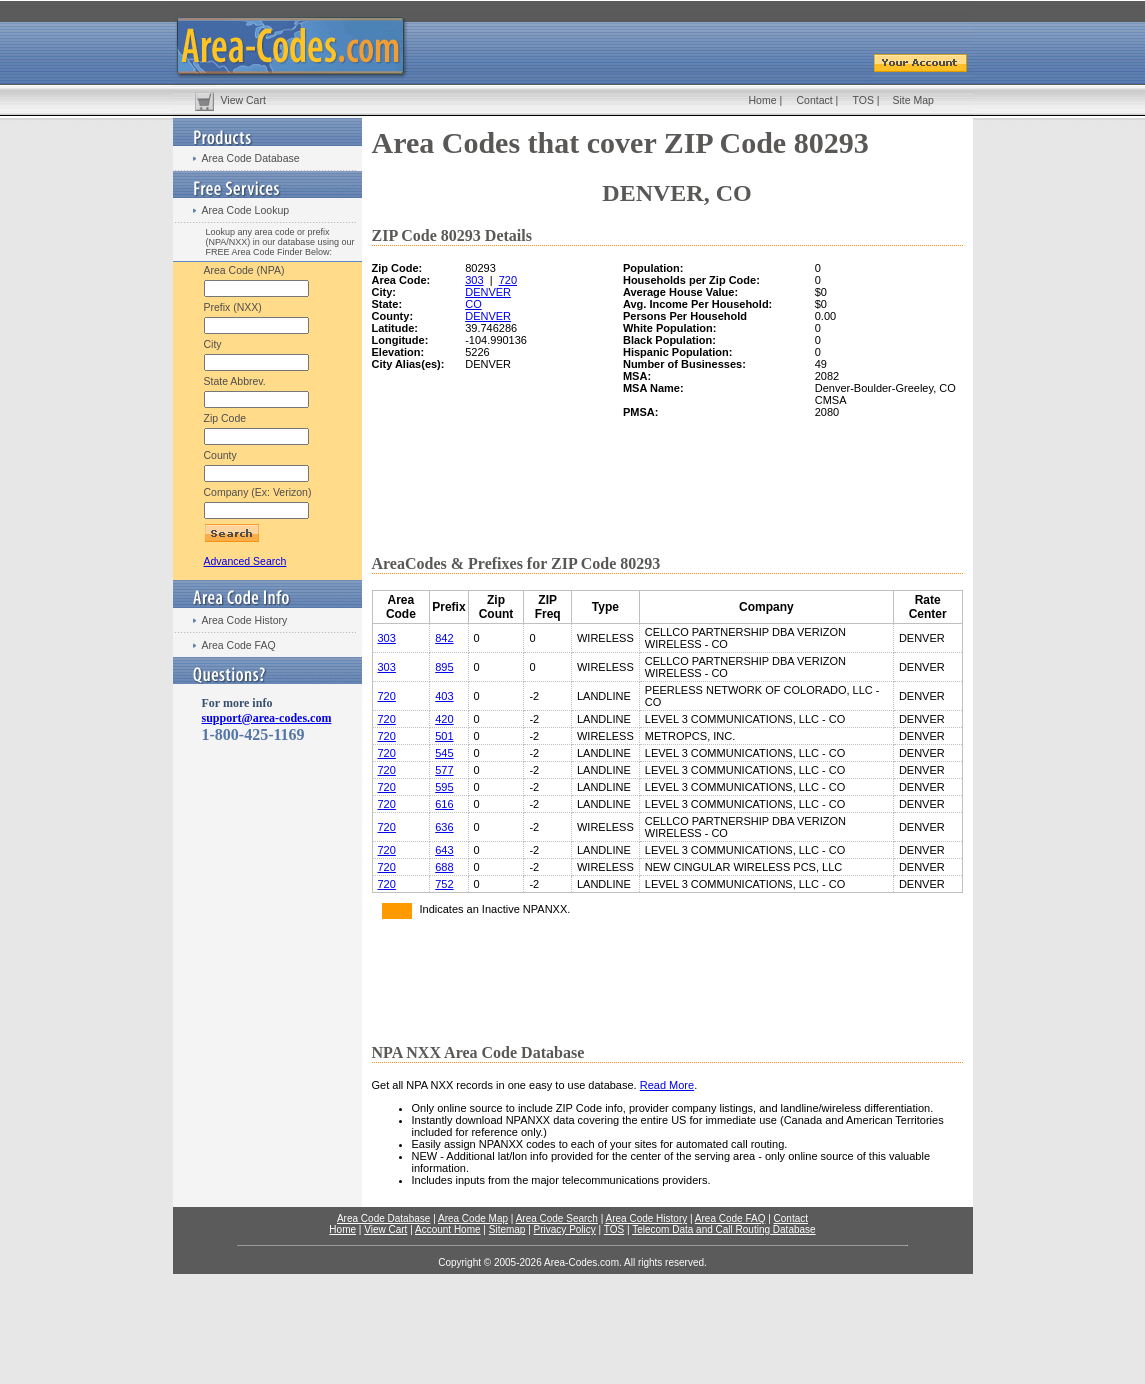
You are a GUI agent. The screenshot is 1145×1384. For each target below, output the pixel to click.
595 (444, 787)
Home (763, 100)
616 (444, 804)
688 (444, 867)
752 (444, 884)
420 (444, 719)
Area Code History (245, 620)
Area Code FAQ (239, 645)
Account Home (448, 1229)
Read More (667, 1085)
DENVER (488, 292)
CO (473, 304)
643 (444, 850)
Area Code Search (557, 1218)
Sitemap (507, 1229)
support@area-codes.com (267, 718)
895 (444, 667)
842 (444, 638)
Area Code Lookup (246, 210)
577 (444, 770)
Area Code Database (251, 158)
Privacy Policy (565, 1229)
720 (508, 280)
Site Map (913, 100)
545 (444, 753)
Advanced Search (245, 561)
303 (474, 280)
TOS (863, 100)
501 (444, 736)
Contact (815, 100)
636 (444, 827)
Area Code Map (473, 1218)
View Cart (243, 100)
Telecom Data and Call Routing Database (723, 1229)
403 (444, 696)
